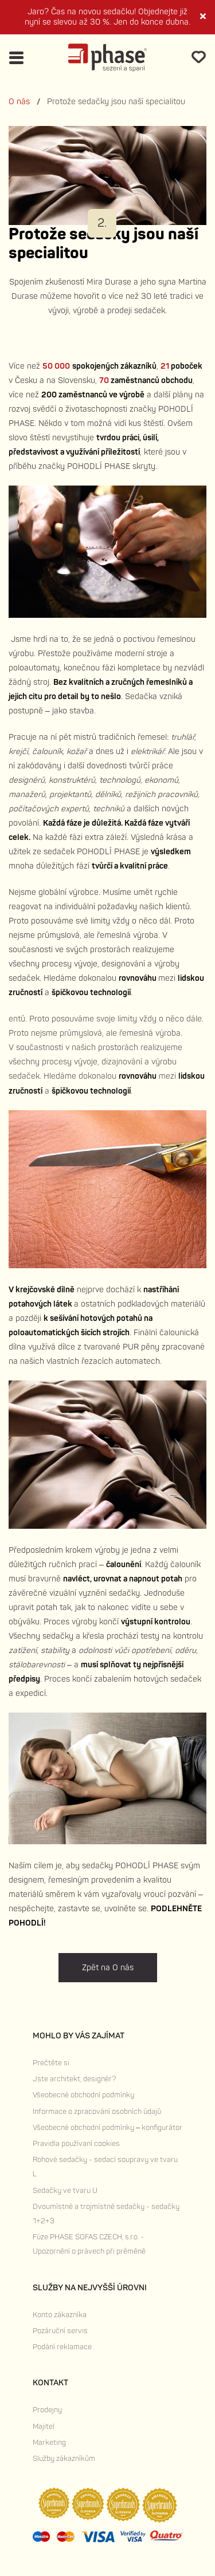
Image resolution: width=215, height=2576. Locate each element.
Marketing (49, 2442)
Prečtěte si (51, 2063)
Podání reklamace (62, 2347)
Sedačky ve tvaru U (65, 2190)
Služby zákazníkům (64, 2458)
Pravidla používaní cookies (76, 2143)
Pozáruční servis (60, 2331)
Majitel (43, 2426)
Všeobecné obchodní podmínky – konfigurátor (107, 2127)
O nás (19, 101)
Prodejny (47, 2410)
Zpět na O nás (108, 1968)
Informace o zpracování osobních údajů (97, 2111)
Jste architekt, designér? (74, 2079)
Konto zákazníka (60, 2314)
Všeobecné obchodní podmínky (83, 2095)
